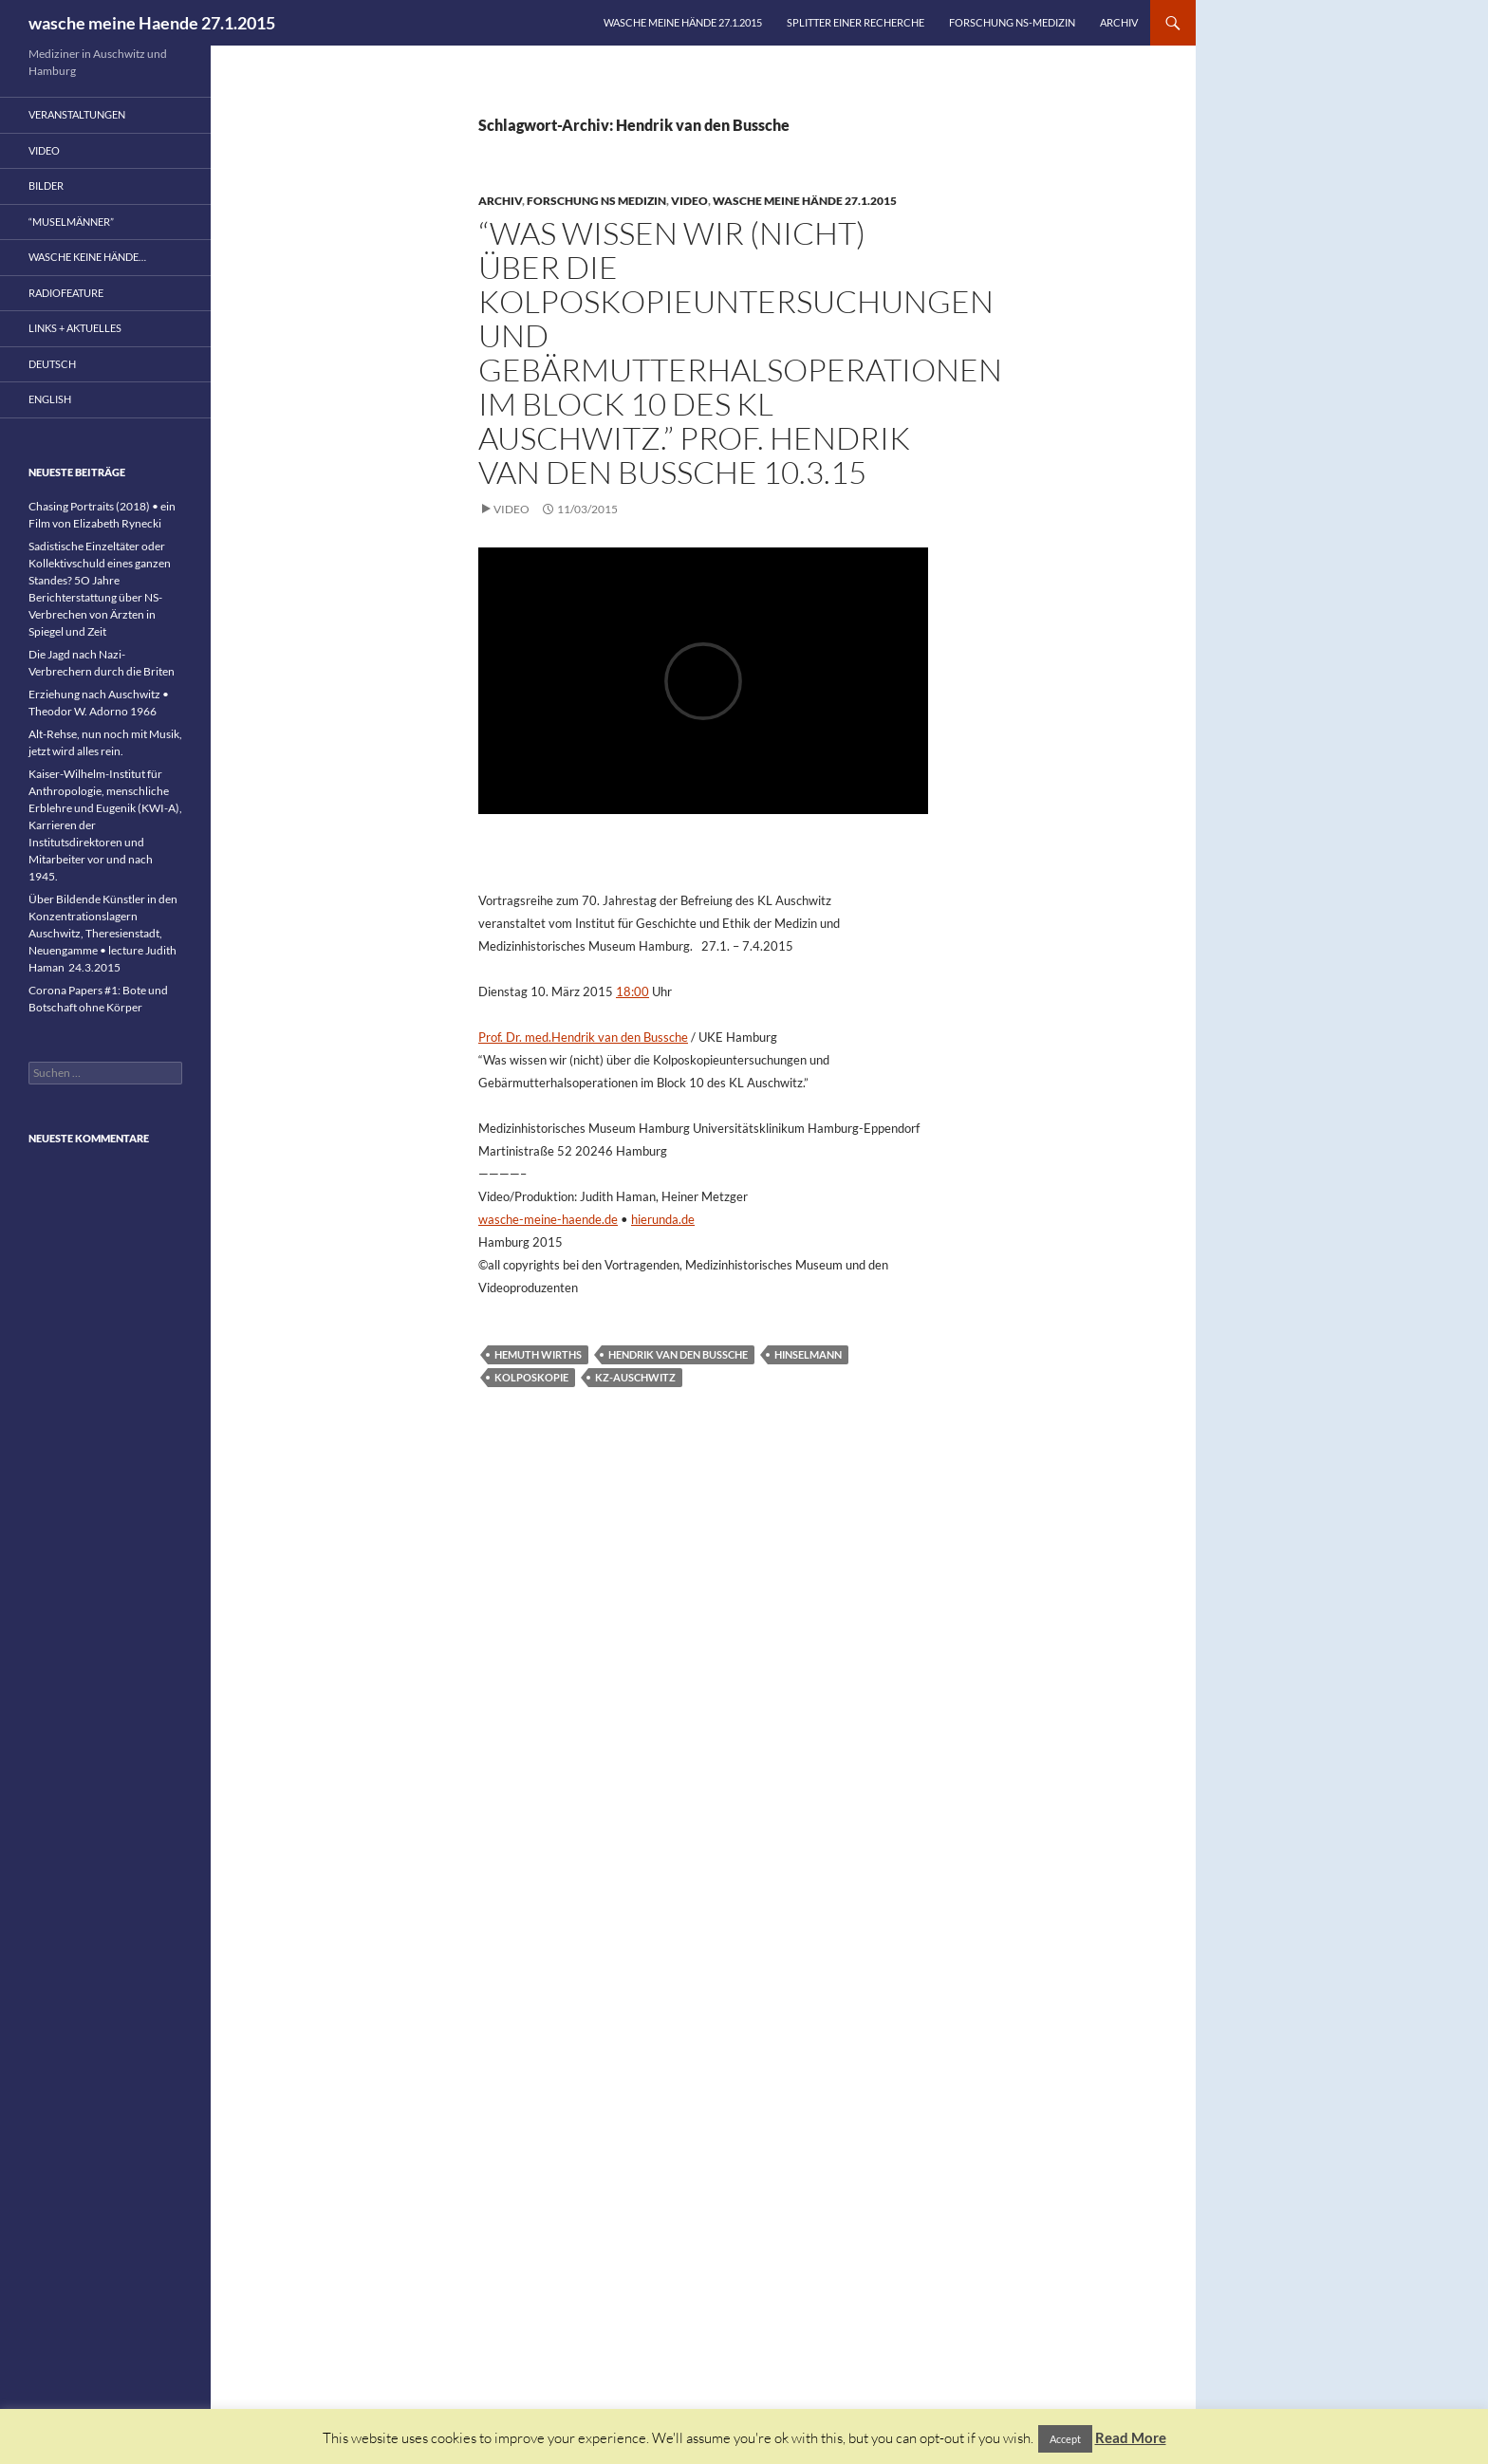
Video (689, 201)
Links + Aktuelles (74, 328)
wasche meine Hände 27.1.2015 (683, 22)
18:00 (632, 991)
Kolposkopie (531, 1377)
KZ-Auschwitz (635, 1377)
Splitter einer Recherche (855, 22)
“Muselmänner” (71, 221)
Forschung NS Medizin (596, 201)
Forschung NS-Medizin (1012, 22)
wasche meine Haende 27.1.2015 (151, 22)
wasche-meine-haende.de (548, 1219)
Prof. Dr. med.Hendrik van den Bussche (583, 1037)
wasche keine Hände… (87, 256)
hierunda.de (663, 1219)
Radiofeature (65, 293)
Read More (1130, 2437)
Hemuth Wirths (538, 1354)
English (49, 399)
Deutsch (52, 364)
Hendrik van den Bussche (678, 1354)
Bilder (46, 185)
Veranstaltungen (76, 114)
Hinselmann (808, 1354)
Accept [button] (1065, 2439)
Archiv (1119, 22)
